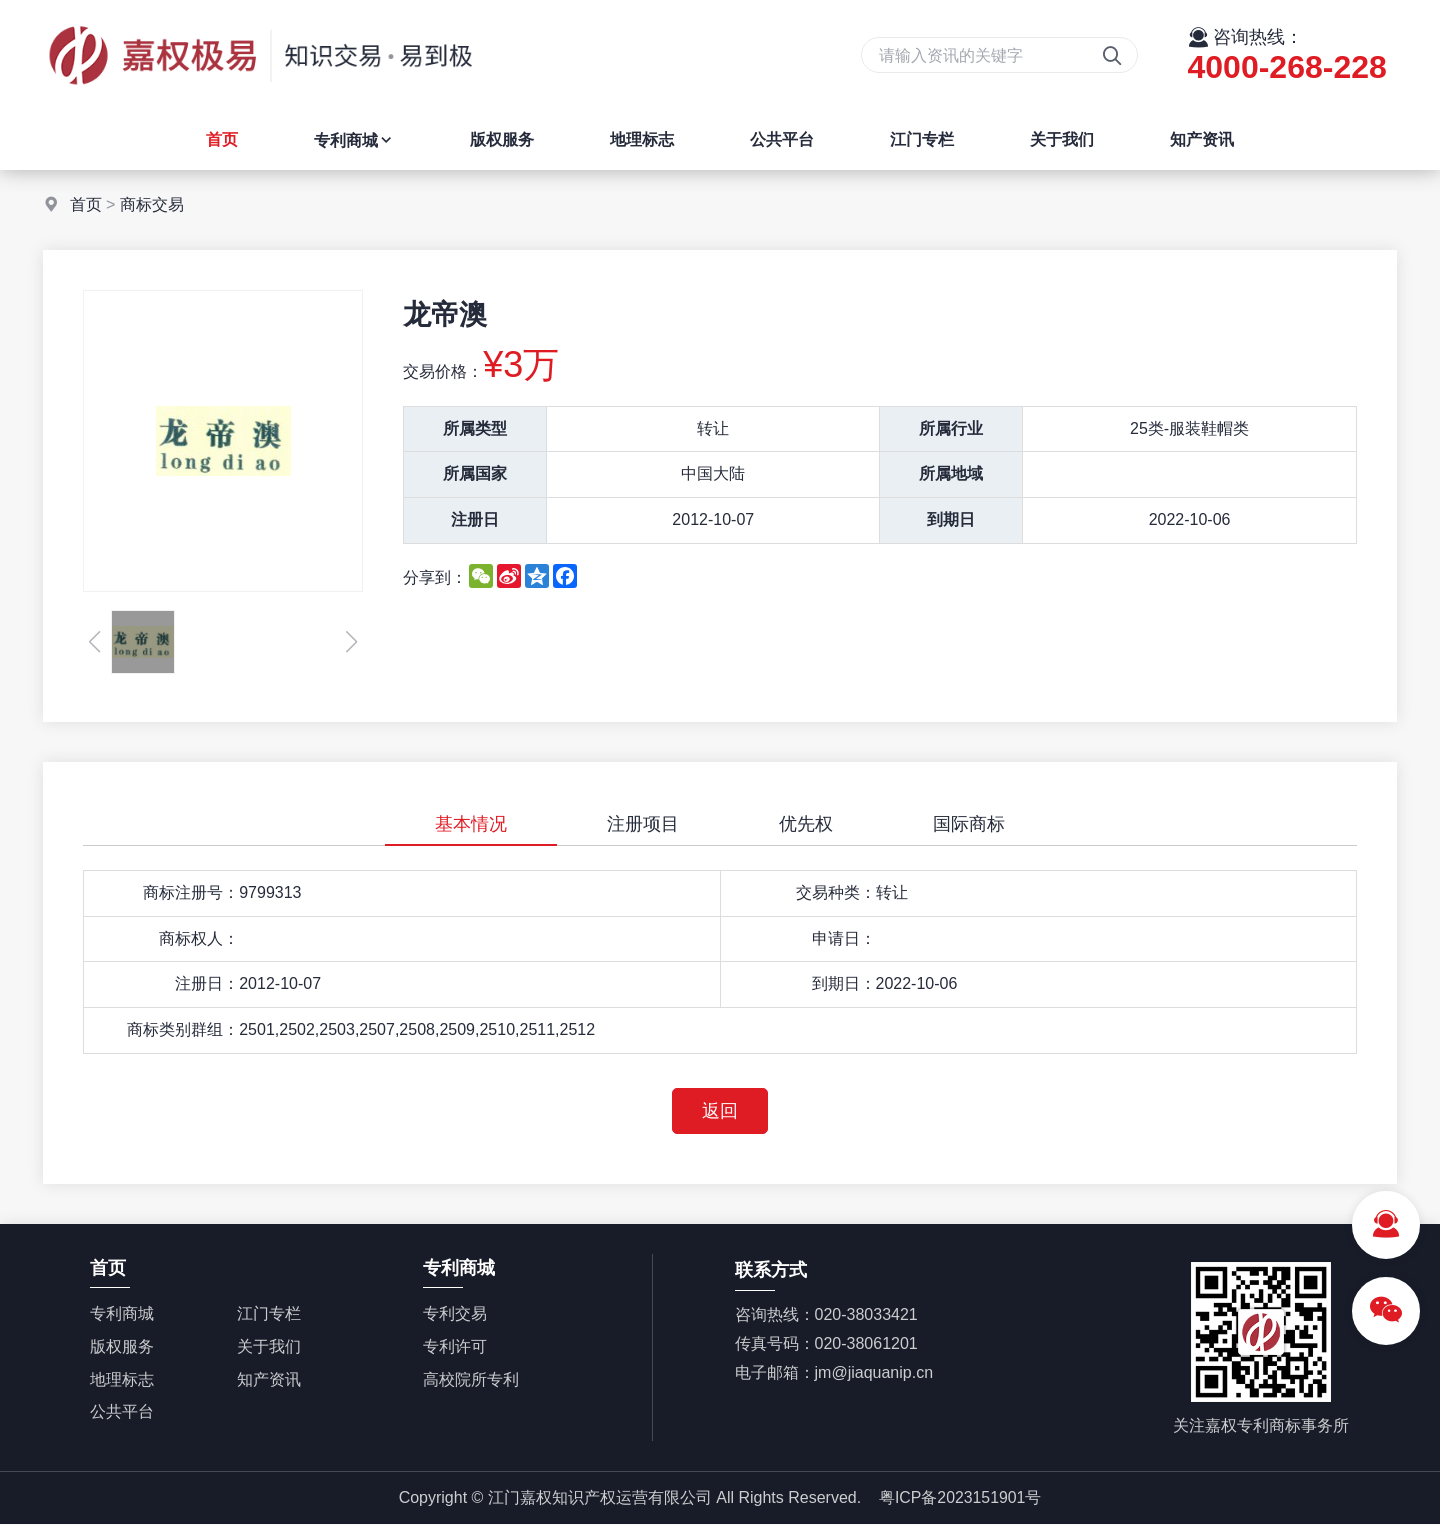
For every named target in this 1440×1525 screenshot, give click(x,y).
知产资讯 (1202, 139)
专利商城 (354, 140)
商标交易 (152, 204)
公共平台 (782, 139)
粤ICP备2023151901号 (960, 1497)
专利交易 (455, 1314)
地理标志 (642, 139)
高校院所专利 (471, 1379)
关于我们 (1062, 139)
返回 (720, 1111)
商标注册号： (191, 892)
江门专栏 (922, 139)
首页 (222, 139)
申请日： (844, 938)
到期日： (844, 983)
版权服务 (502, 139)
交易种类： (836, 892)
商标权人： (199, 938)
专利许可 (455, 1346)
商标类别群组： (183, 1029)
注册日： (207, 983)
